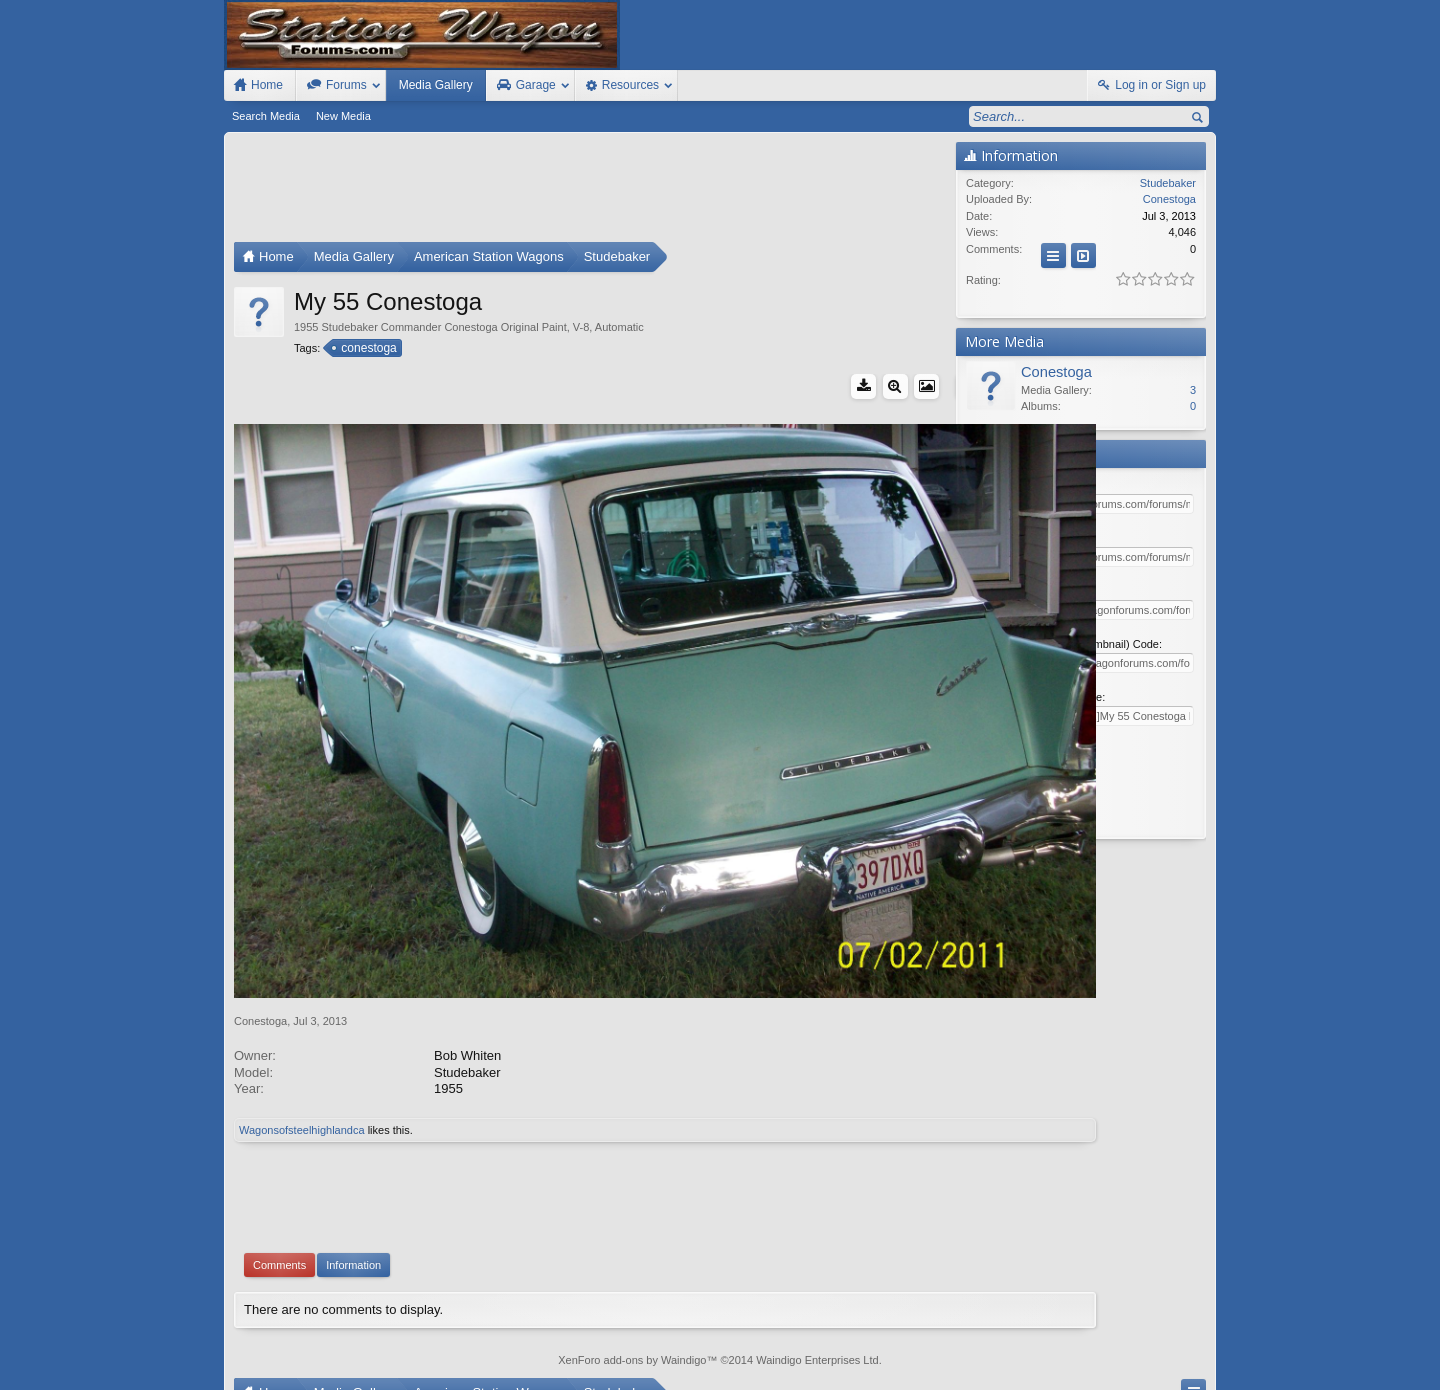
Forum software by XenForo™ (368, 1372)
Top (1175, 1353)
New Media (343, 116)
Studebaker (1168, 183)
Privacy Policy (1105, 1372)
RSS (1204, 1353)
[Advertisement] (590, 192)
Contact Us (1059, 1353)
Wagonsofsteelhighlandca (302, 1030)
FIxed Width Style (272, 1353)
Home (1146, 1353)
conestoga (367, 348)
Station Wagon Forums (961, 1353)
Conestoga (260, 921)
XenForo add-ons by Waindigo (632, 1261)
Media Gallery (436, 85)
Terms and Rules (1020, 1372)
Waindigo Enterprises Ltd (817, 1261)
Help (1112, 1353)
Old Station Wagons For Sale (819, 1353)
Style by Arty (1180, 1372)
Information (353, 1165)
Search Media (266, 116)
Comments (279, 1165)
